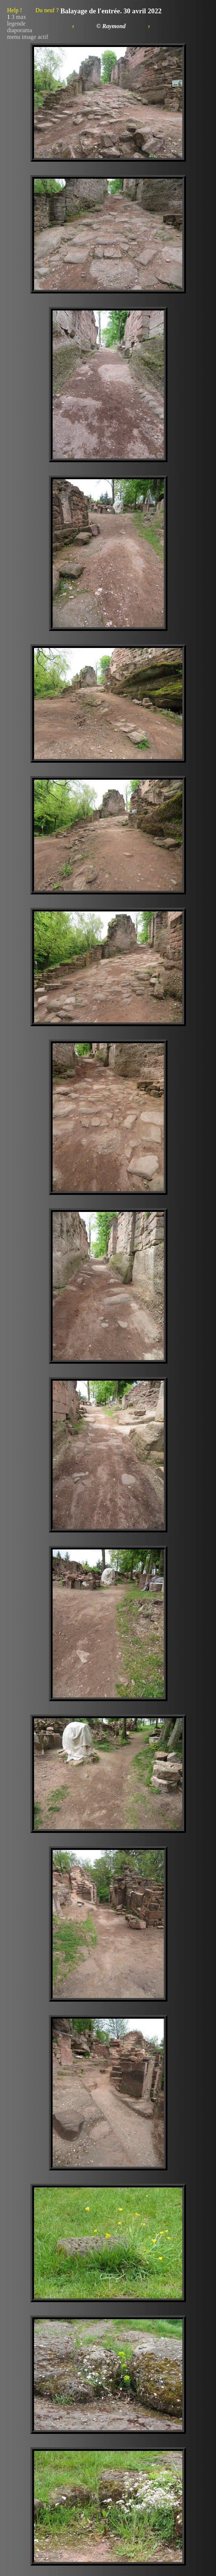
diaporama (19, 30)
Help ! (33, 10)
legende (16, 23)
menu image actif (27, 37)
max (21, 17)
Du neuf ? (47, 10)
